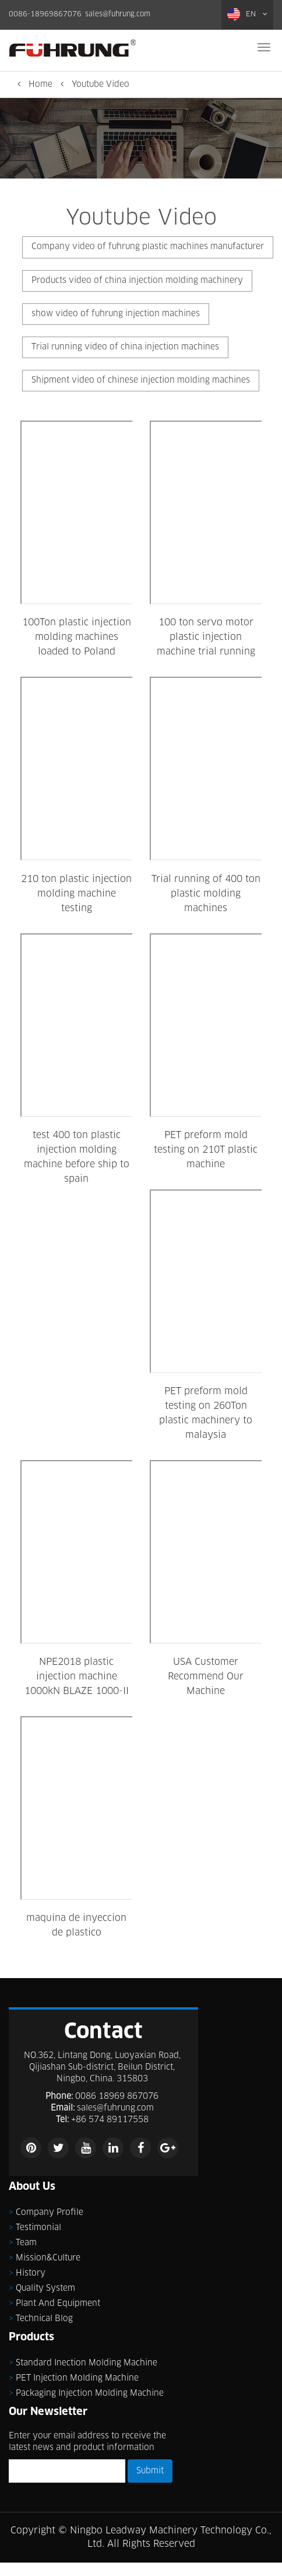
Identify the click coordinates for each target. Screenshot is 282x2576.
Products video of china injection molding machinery (137, 280)
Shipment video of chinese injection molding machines (140, 380)
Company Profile (49, 2212)
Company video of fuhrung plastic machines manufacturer (147, 247)
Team (26, 2243)
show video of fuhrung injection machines (115, 314)
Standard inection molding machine (86, 2363)
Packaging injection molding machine (90, 2393)
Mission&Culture (48, 2258)
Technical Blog (44, 2319)
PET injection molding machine (77, 2378)
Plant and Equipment (58, 2304)
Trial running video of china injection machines (125, 347)
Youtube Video (100, 84)
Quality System (45, 2288)
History (30, 2273)
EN (247, 14)
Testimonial (38, 2228)
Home (40, 84)
